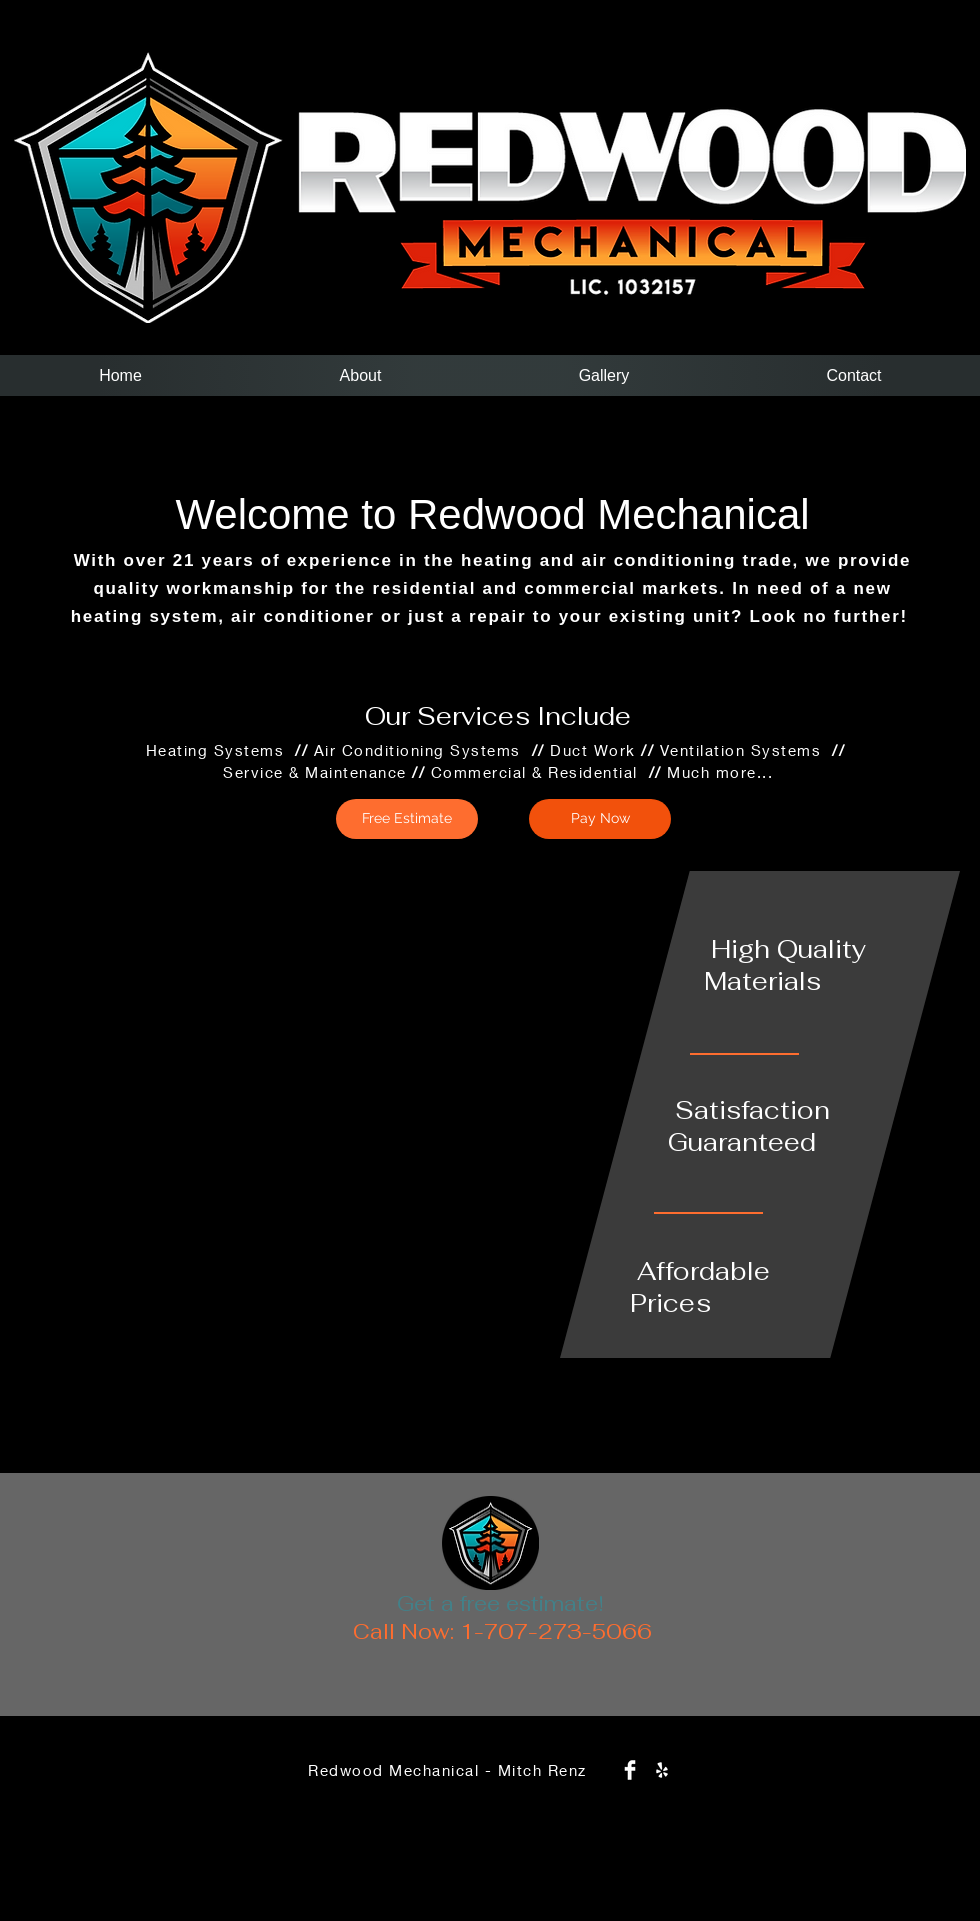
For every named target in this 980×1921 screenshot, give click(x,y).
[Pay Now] (600, 819)
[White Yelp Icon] (662, 1770)
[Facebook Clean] (630, 1770)
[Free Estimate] (407, 819)
